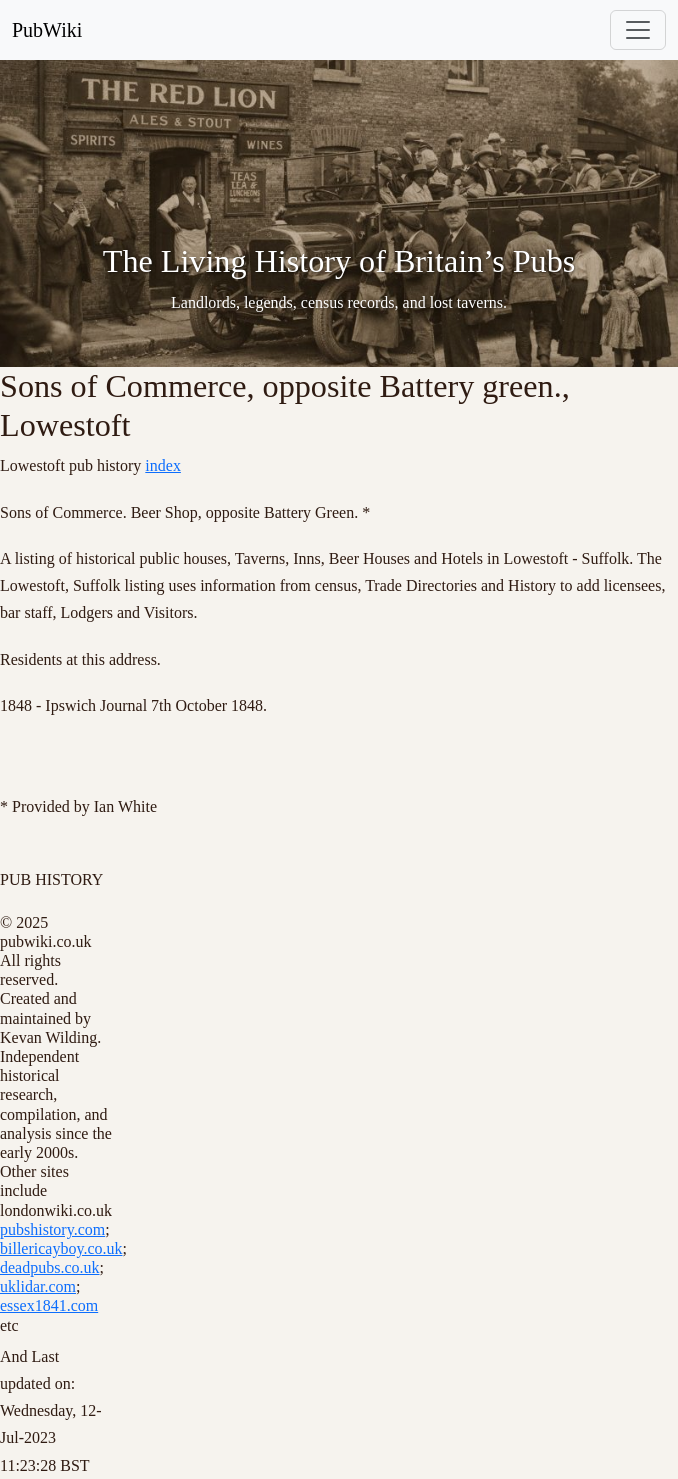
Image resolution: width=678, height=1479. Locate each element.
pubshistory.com (52, 1229)
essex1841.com (49, 1305)
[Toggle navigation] (638, 30)
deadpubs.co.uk (50, 1267)
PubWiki (47, 30)
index (163, 465)
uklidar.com (38, 1286)
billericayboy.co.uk (61, 1248)
